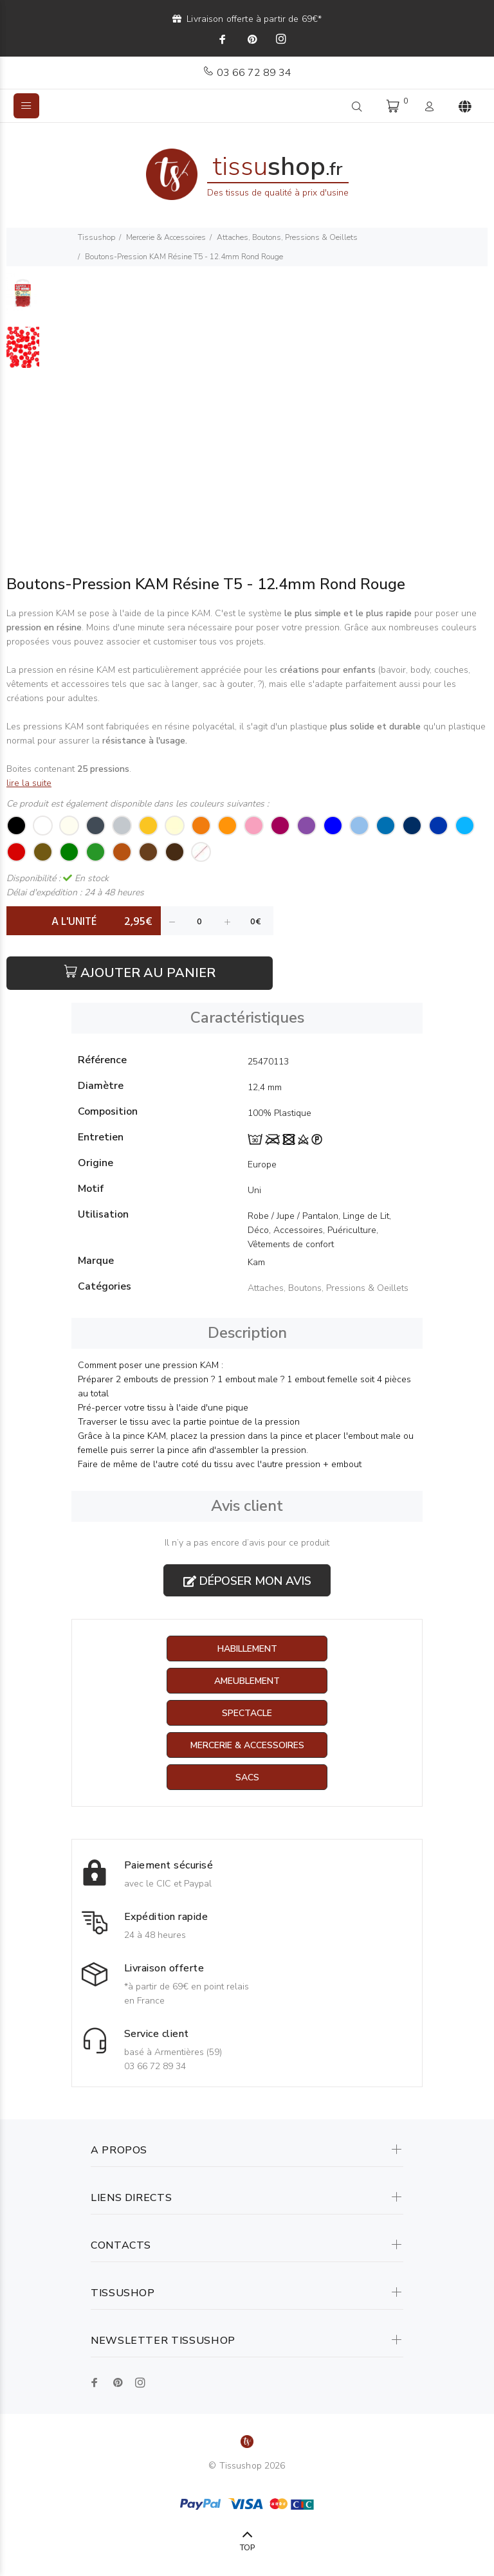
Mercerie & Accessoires (166, 237)
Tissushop (96, 237)
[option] (22, 300)
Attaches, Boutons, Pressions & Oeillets (287, 237)
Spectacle (247, 1713)
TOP (247, 2548)
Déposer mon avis (247, 1581)
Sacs (247, 1777)
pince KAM (187, 613)
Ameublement (247, 1681)
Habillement (247, 1649)
